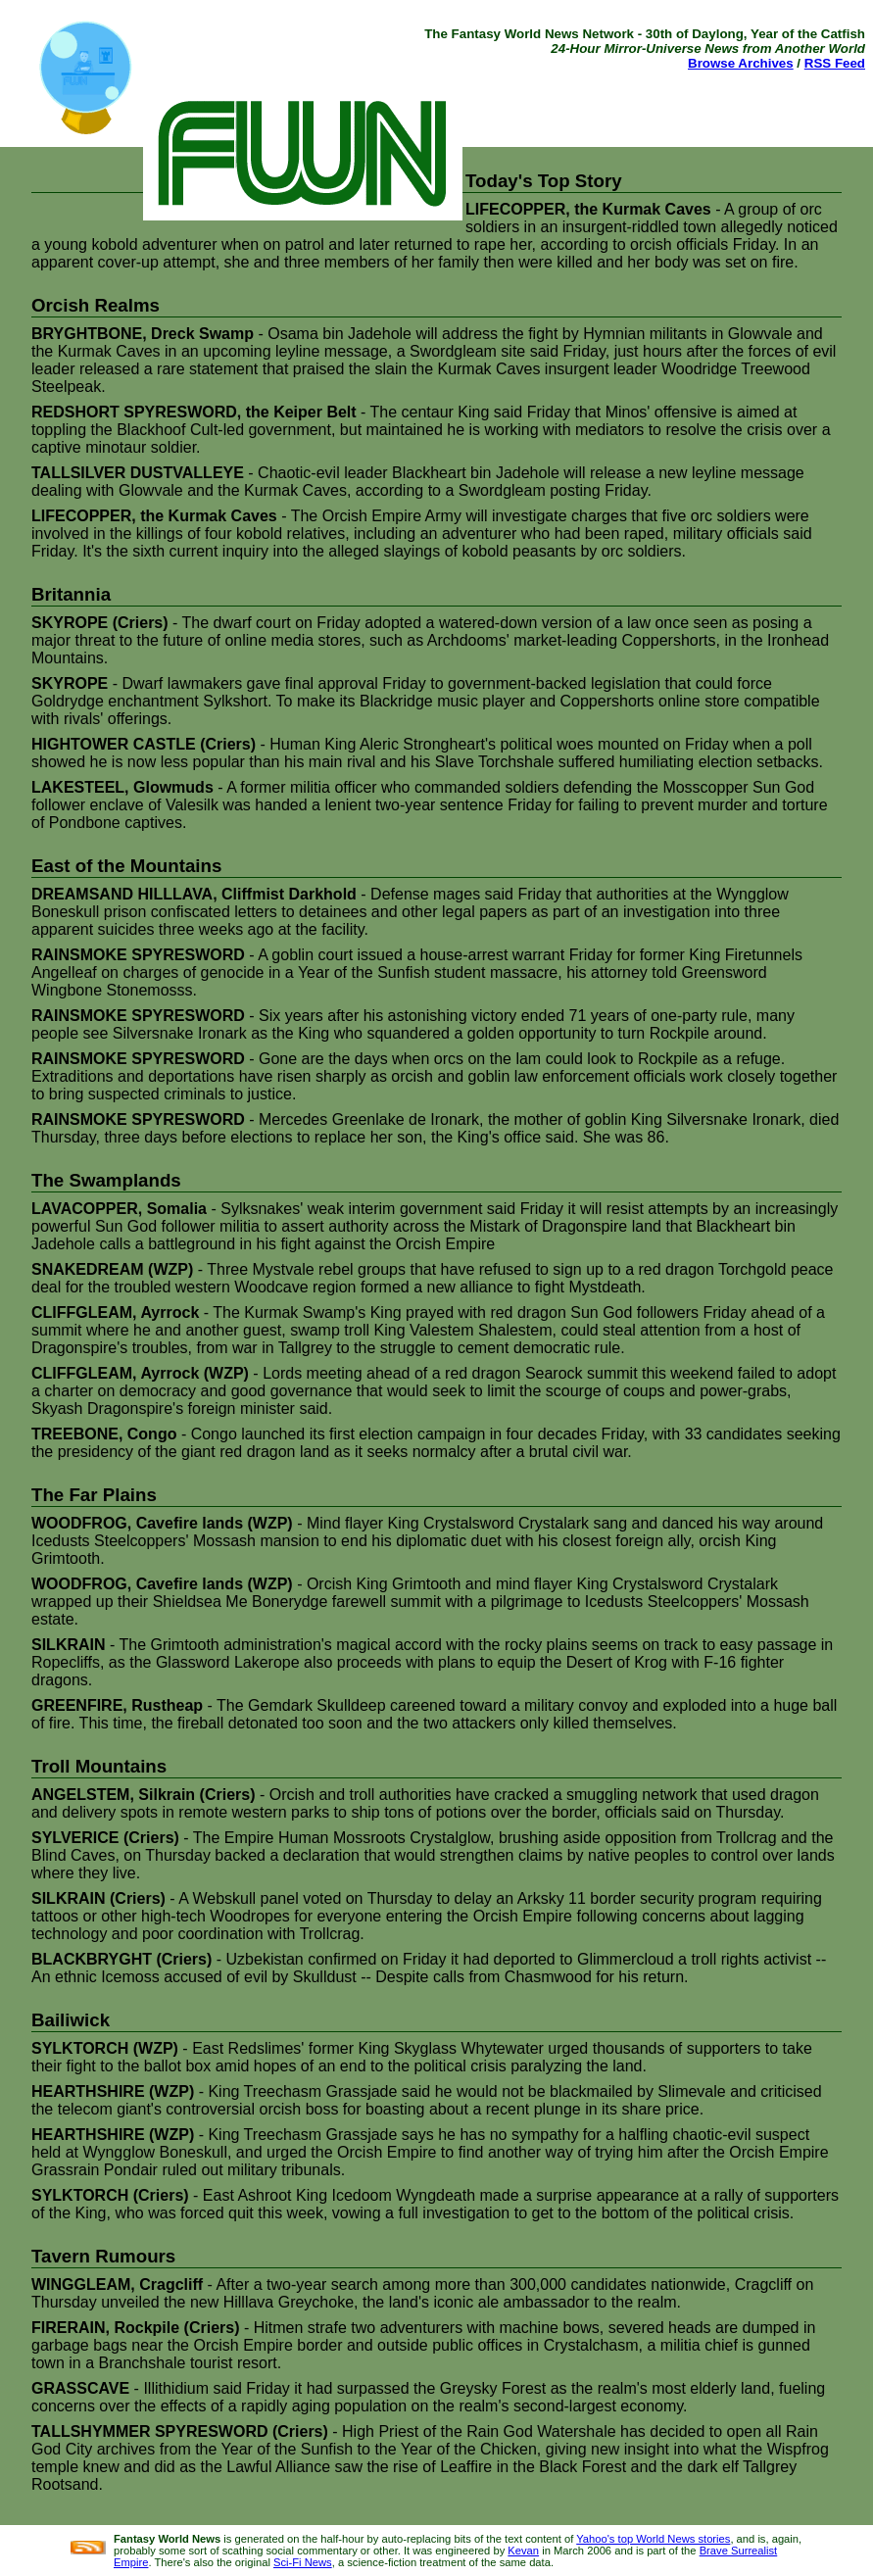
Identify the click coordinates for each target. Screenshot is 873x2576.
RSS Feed (834, 63)
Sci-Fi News (302, 2562)
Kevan (523, 2550)
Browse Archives (741, 63)
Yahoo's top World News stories (653, 2539)
